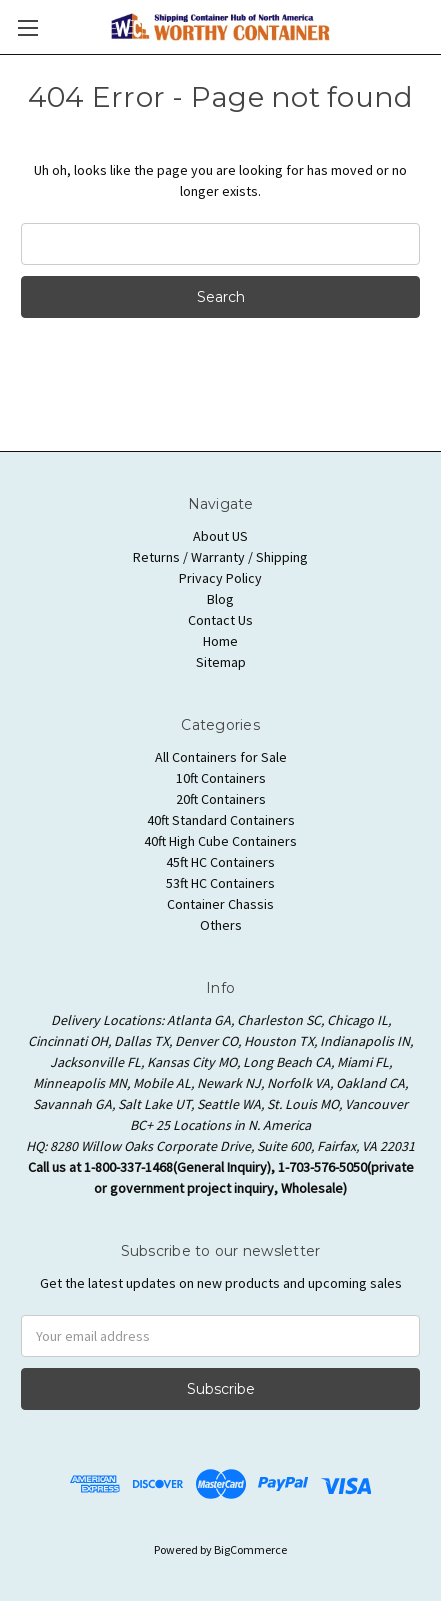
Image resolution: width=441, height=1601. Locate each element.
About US (220, 536)
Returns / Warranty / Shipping (220, 557)
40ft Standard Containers (221, 820)
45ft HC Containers (220, 862)
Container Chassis (220, 904)
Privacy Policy (220, 578)
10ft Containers (221, 778)
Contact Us (220, 620)
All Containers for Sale (221, 757)
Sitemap (221, 662)
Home (220, 641)
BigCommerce (250, 1549)
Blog (220, 599)
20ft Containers (221, 799)
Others (221, 925)
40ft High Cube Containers (220, 841)
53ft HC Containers (220, 883)
